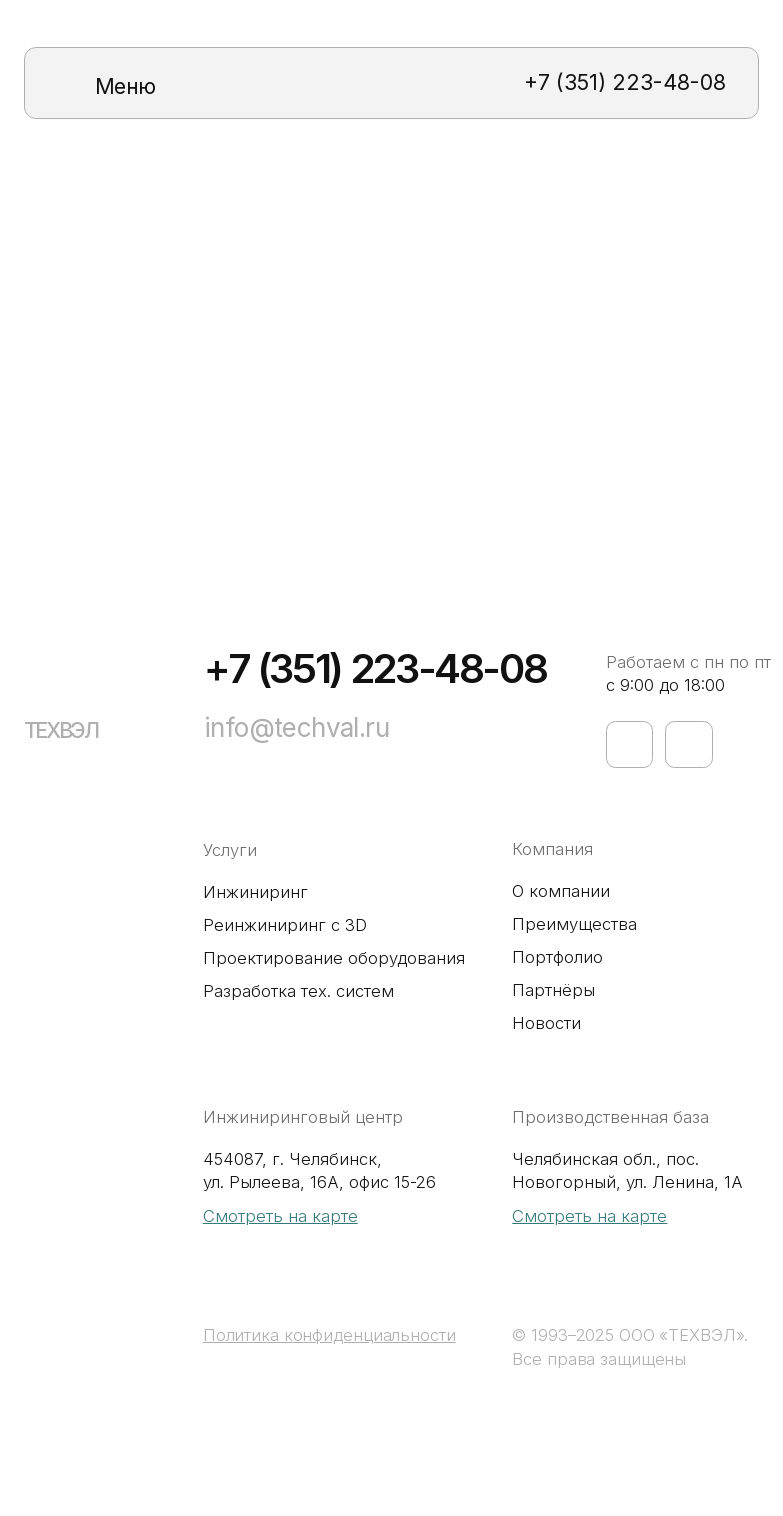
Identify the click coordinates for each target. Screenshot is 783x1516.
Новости (546, 1023)
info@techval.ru (296, 727)
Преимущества (574, 924)
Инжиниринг (255, 892)
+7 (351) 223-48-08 (625, 82)
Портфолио (557, 957)
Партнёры (553, 990)
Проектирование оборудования (334, 958)
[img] (72, 84)
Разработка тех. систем (298, 991)
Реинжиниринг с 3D (285, 925)
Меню (125, 86)
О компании (561, 891)
